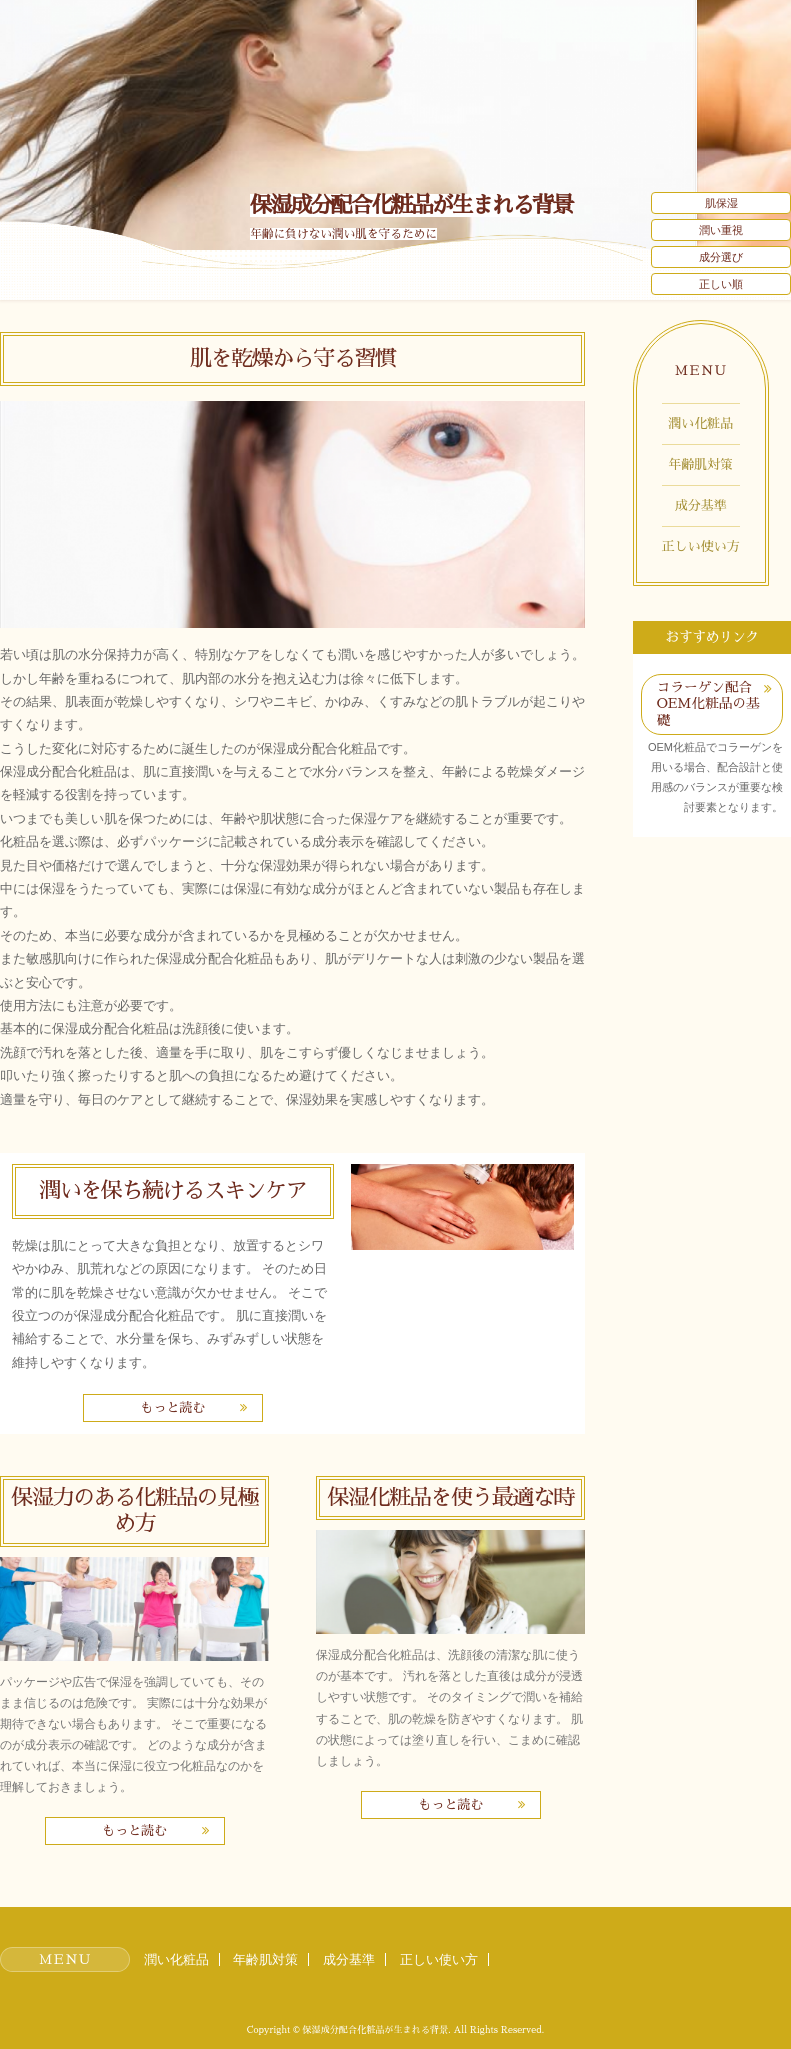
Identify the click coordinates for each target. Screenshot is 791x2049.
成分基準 (701, 505)
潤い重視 (721, 230)
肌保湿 (721, 203)
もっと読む (172, 1407)
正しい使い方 (701, 546)
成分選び (721, 257)
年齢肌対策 (700, 464)
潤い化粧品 (700, 423)
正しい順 (721, 284)
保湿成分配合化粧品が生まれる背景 (411, 205)
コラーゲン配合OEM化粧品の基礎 (708, 704)
